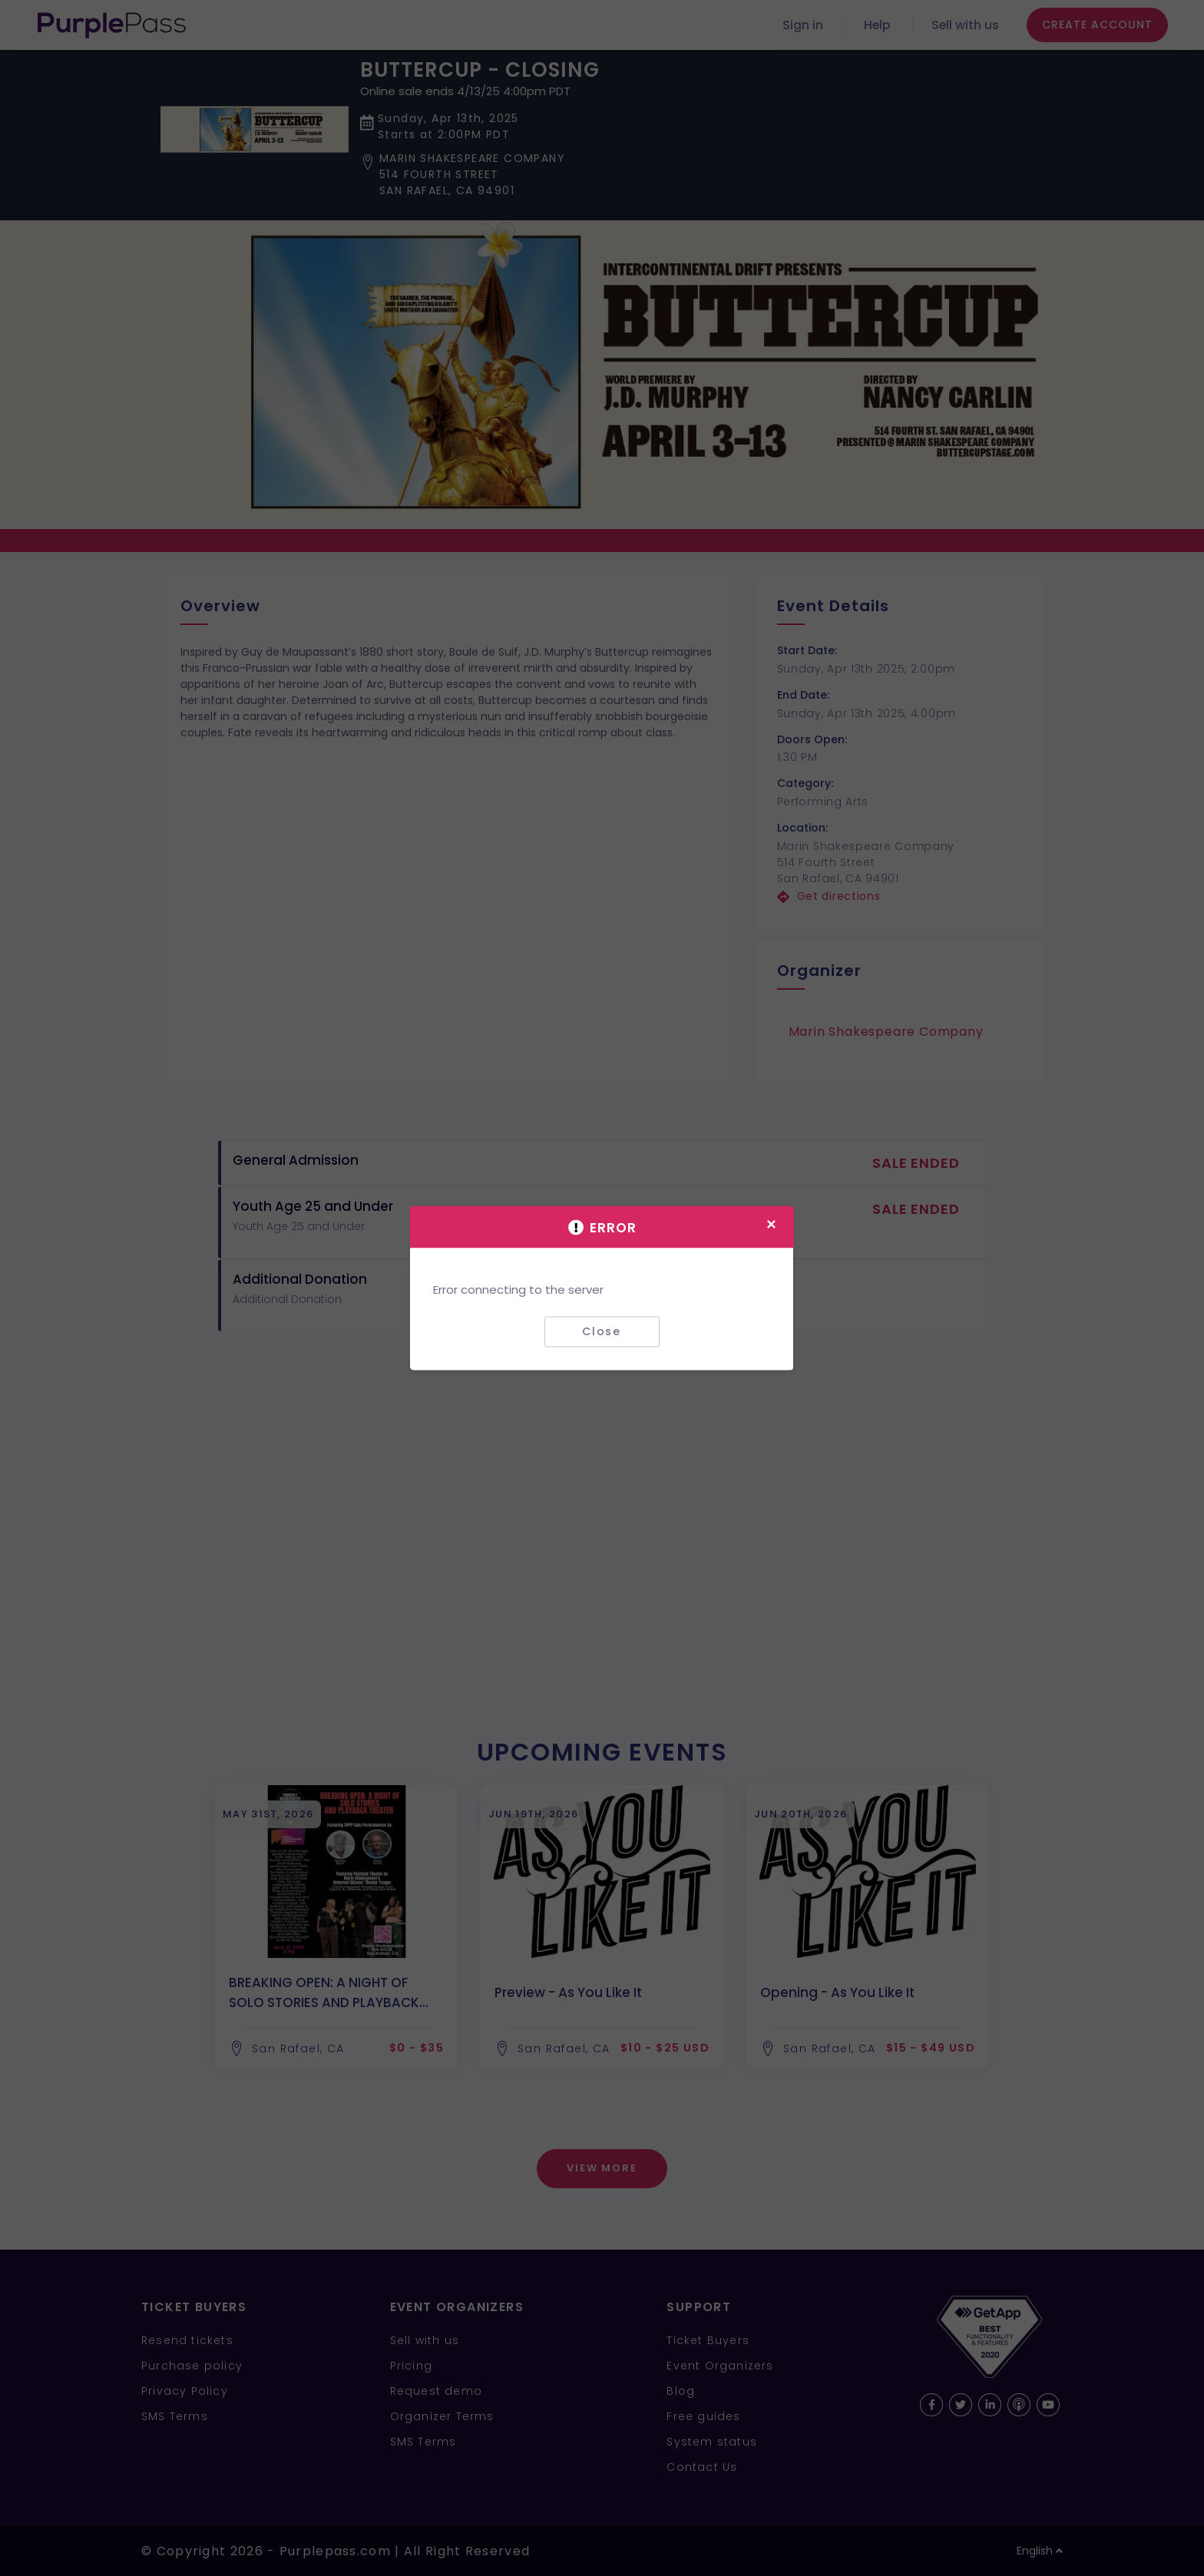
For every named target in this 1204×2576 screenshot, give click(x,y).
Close (601, 1331)
